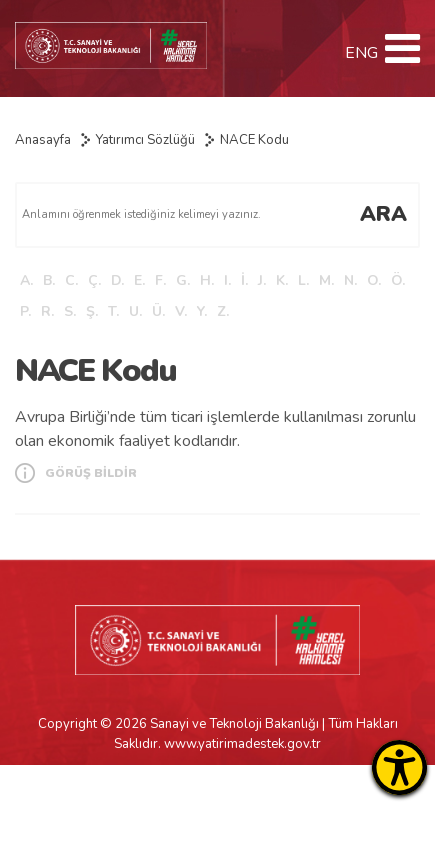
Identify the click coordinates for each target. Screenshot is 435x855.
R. (47, 311)
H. (207, 280)
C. (71, 280)
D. (117, 280)
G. (183, 280)
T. (113, 311)
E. (139, 280)
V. (181, 311)
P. (25, 311)
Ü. (158, 311)
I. (227, 280)
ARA (383, 214)
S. (70, 311)
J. (262, 280)
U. (135, 311)
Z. (223, 311)
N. (350, 280)
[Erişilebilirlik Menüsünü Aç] (399, 767)
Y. (202, 311)
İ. (244, 280)
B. (49, 280)
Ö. (398, 280)
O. (374, 280)
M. (326, 280)
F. (160, 280)
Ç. (94, 280)
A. (26, 280)
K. (282, 280)
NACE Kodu (254, 140)
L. (303, 280)
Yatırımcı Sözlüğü (145, 140)
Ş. (92, 311)
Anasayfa (43, 140)
